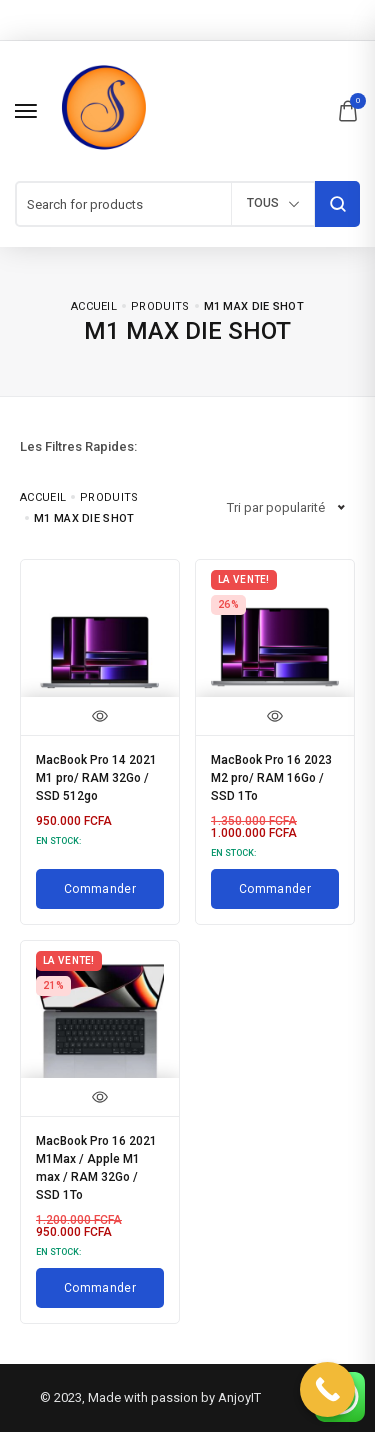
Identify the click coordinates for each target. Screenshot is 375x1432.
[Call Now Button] (327, 1389)
